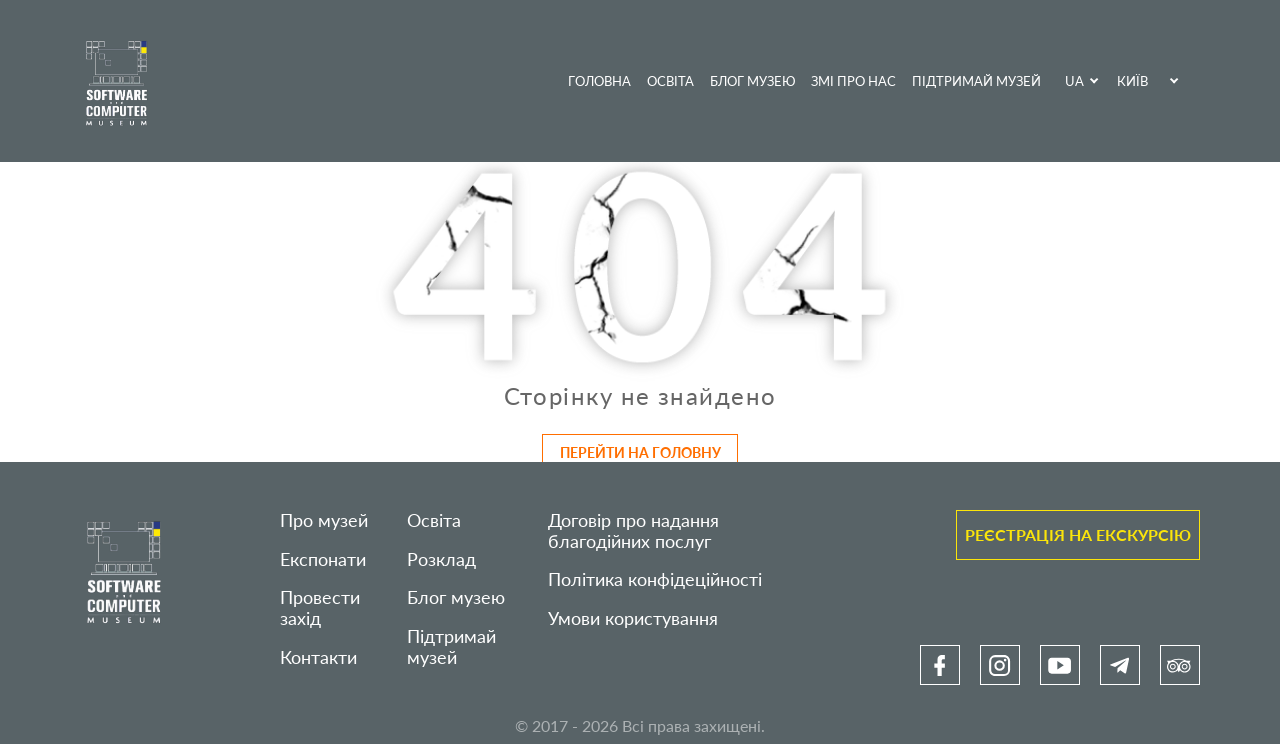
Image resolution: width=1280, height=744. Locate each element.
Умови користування (633, 618)
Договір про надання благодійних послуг (633, 531)
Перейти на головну (640, 452)
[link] (940, 665)
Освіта (670, 81)
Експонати (323, 559)
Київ (1132, 81)
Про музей (324, 520)
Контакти (318, 657)
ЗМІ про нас (853, 81)
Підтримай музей (976, 81)
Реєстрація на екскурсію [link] (1078, 534)
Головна (599, 81)
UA (1074, 81)
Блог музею (753, 81)
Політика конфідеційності (655, 579)
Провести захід (320, 608)
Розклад (441, 559)
